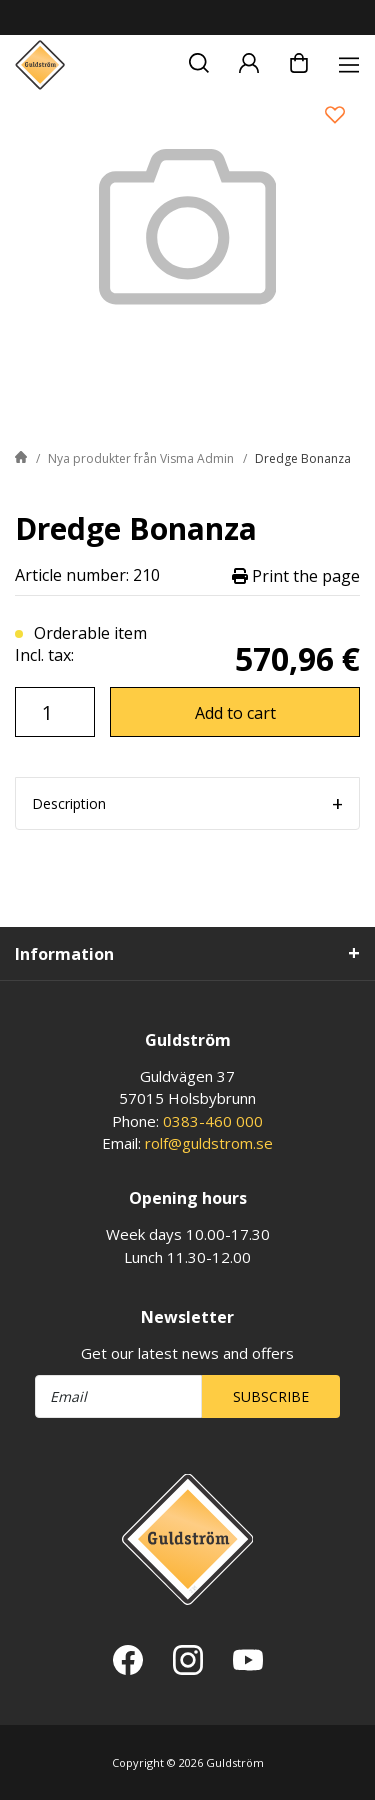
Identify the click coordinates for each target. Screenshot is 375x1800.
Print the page (296, 575)
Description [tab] (69, 803)
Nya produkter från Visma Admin (141, 458)
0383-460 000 (213, 1121)
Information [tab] (64, 954)
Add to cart (235, 713)
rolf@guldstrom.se (209, 1143)
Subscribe (271, 1396)
